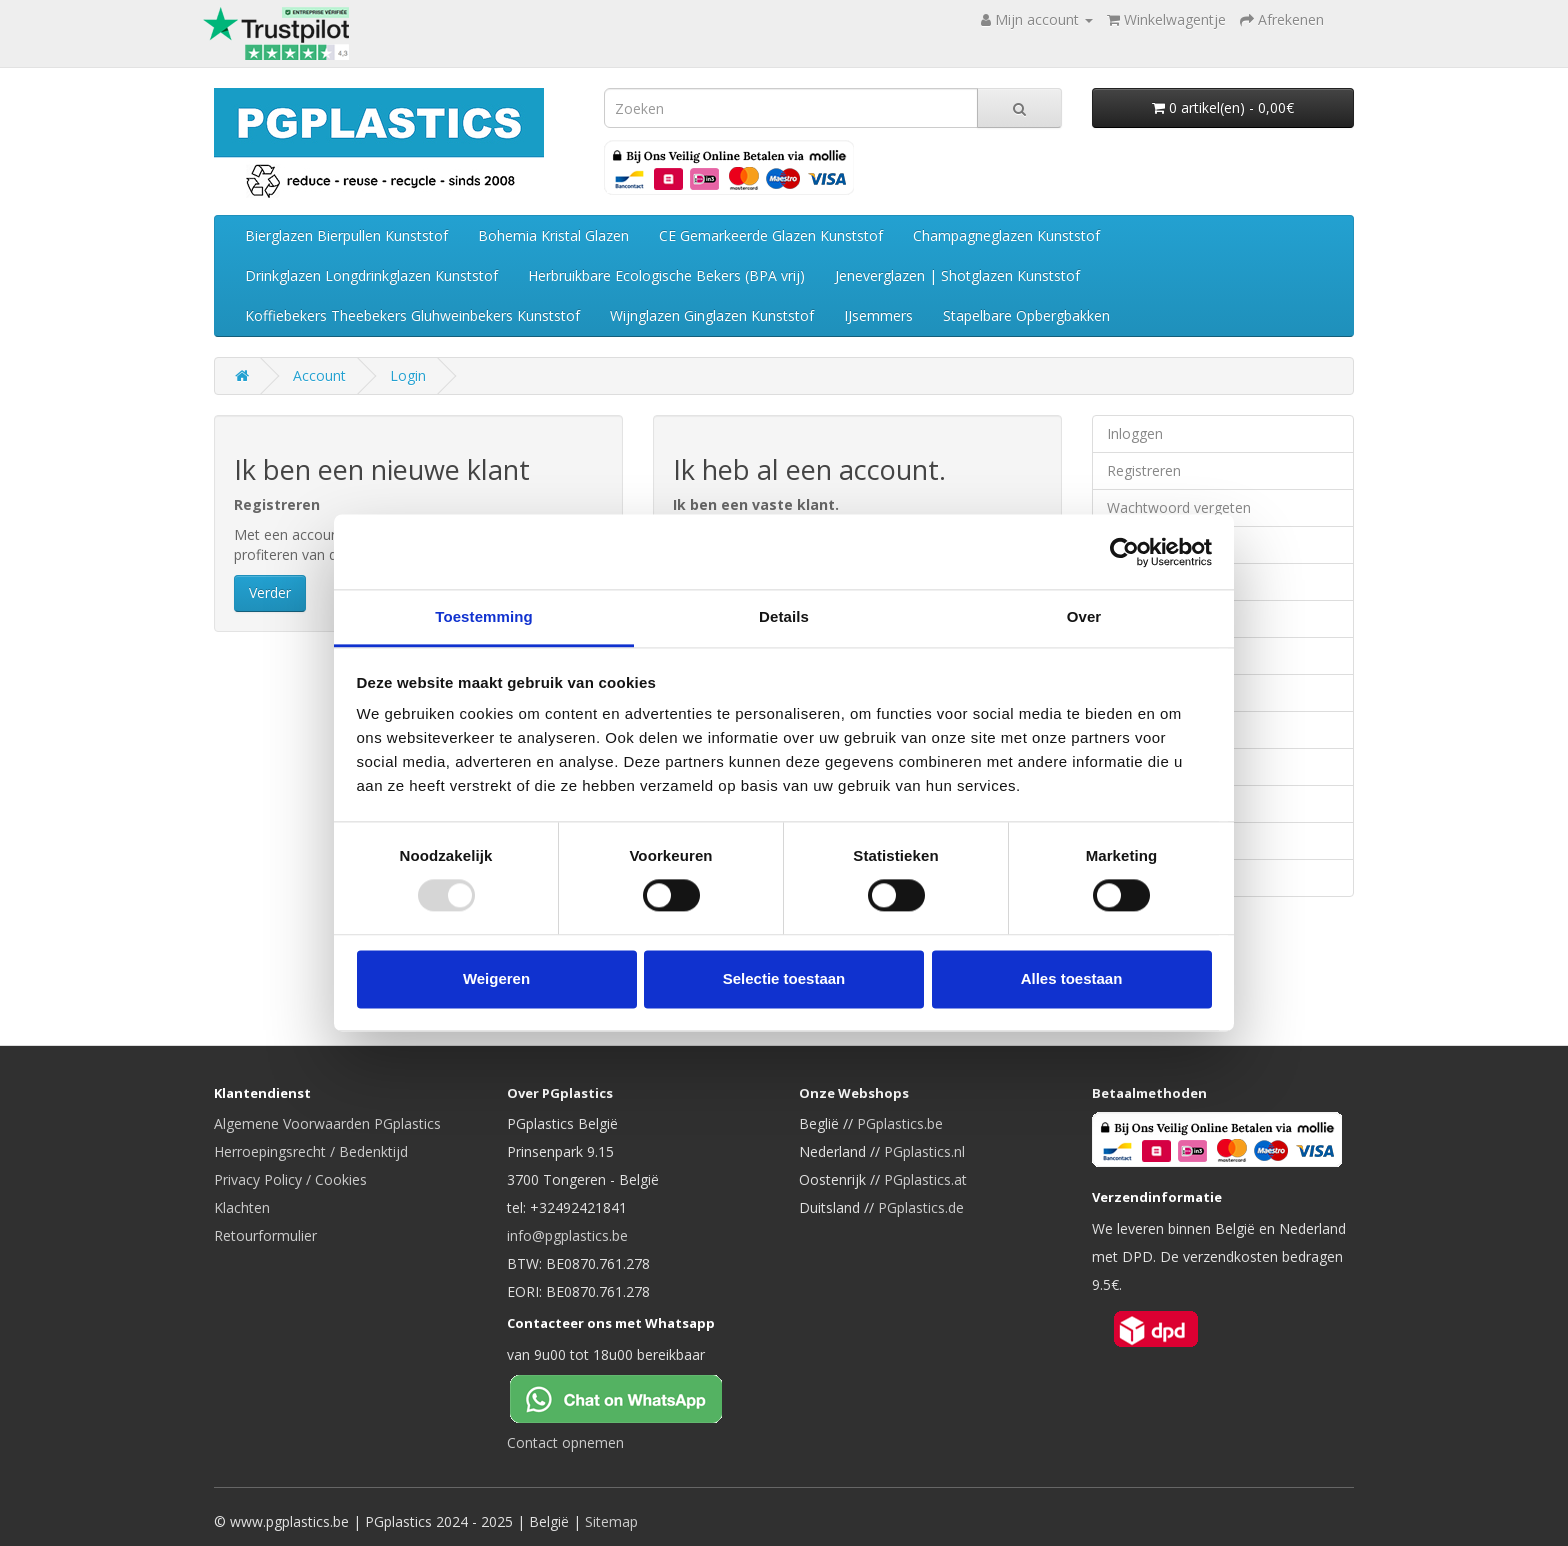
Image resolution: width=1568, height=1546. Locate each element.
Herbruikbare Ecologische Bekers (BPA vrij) (666, 275)
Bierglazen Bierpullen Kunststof (346, 235)
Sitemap (611, 1521)
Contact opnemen (565, 1442)
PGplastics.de (921, 1207)
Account (319, 375)
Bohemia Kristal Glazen (553, 235)
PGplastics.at (925, 1179)
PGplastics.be (900, 1123)
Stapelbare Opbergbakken (1026, 315)
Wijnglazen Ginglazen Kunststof (712, 315)
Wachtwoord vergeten (1179, 507)
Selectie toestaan (784, 978)
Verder (270, 592)
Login (408, 375)
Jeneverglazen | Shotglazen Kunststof (957, 275)
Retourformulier (265, 1235)
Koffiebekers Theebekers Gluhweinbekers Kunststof (412, 315)
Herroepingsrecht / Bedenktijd (311, 1151)
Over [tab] (1084, 616)
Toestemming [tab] (484, 616)
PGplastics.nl (924, 1151)
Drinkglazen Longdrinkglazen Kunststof (371, 275)
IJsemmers (878, 315)
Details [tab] (784, 616)
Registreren (1144, 470)
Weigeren (496, 978)
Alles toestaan (1072, 978)
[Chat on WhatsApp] (632, 1396)
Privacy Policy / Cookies (290, 1179)
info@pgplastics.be (567, 1235)
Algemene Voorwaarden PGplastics (327, 1123)
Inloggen (1135, 433)
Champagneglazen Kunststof (1006, 235)
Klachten (242, 1207)
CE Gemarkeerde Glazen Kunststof (771, 235)
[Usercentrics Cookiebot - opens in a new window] (1124, 552)
